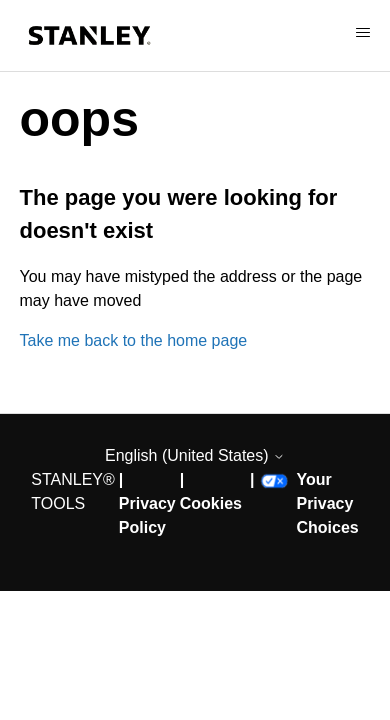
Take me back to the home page (134, 340)
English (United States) (195, 455)
